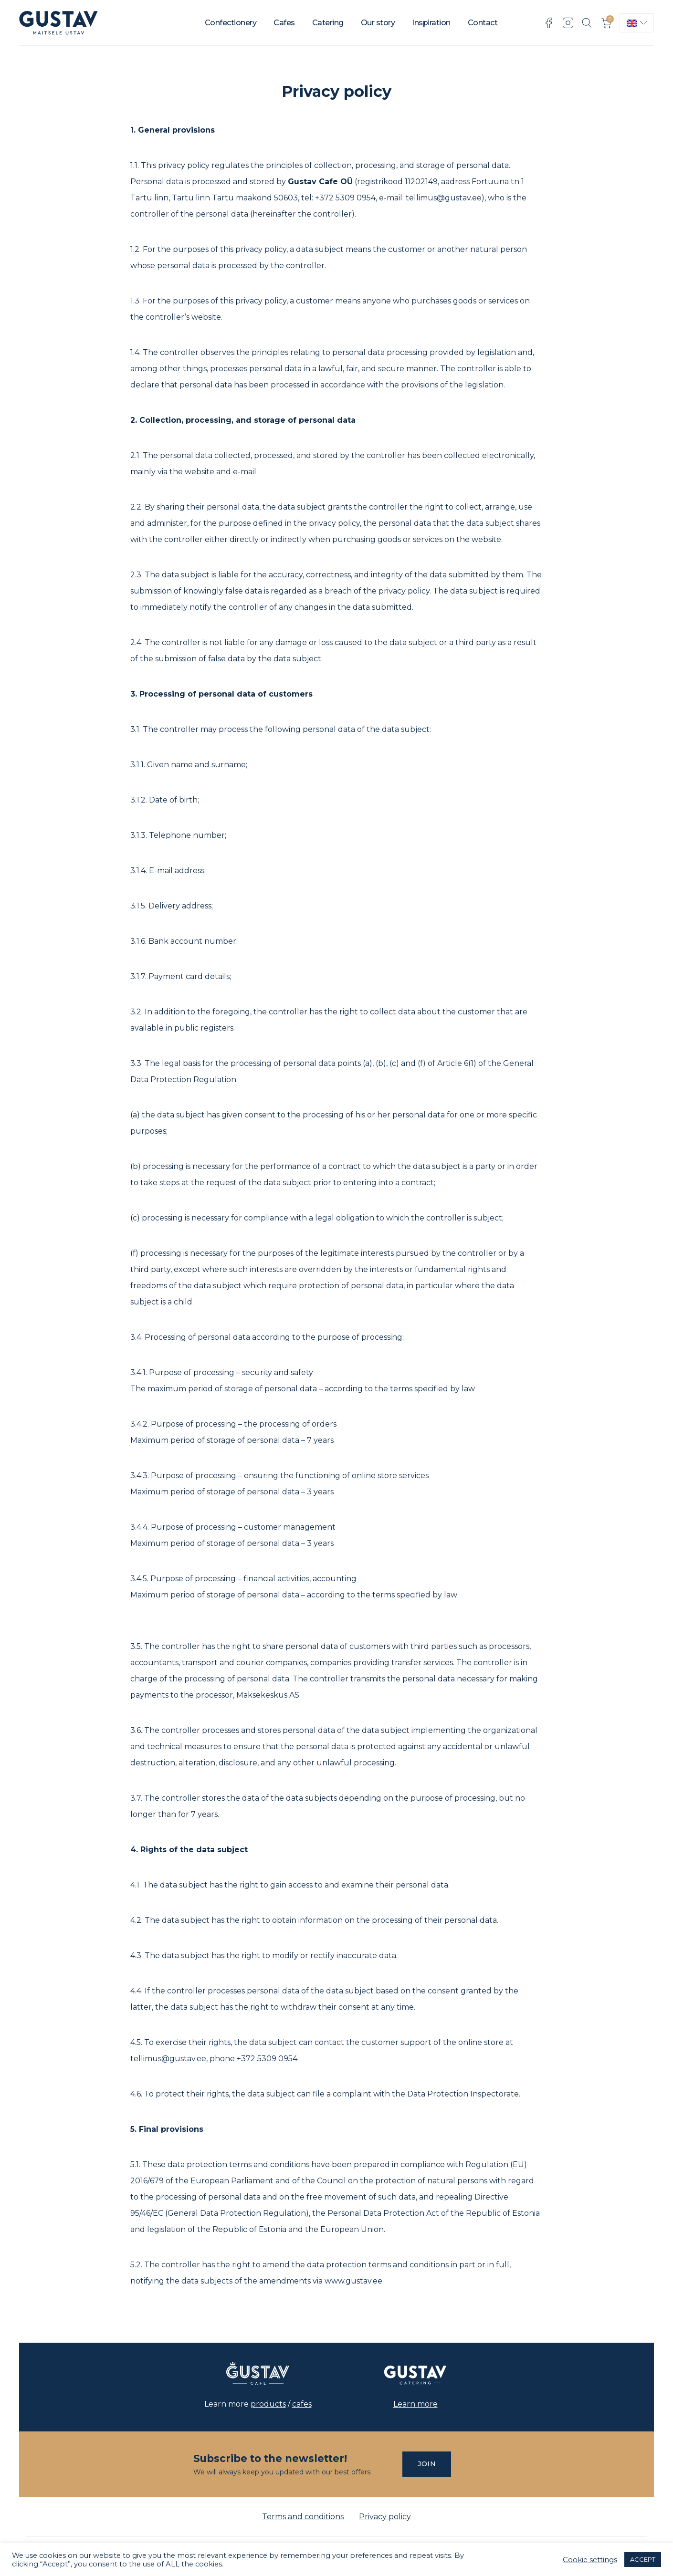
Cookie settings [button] (590, 2559)
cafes (302, 2404)
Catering (328, 22)
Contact (483, 22)
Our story (378, 22)
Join (427, 2464)
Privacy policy (385, 2516)
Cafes (284, 22)
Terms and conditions (303, 2516)
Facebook (549, 23)
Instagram (568, 23)
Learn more (415, 2404)
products (268, 2404)
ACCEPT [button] (642, 2559)
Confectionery (231, 22)
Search (587, 23)
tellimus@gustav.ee (444, 197)
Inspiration (431, 22)
